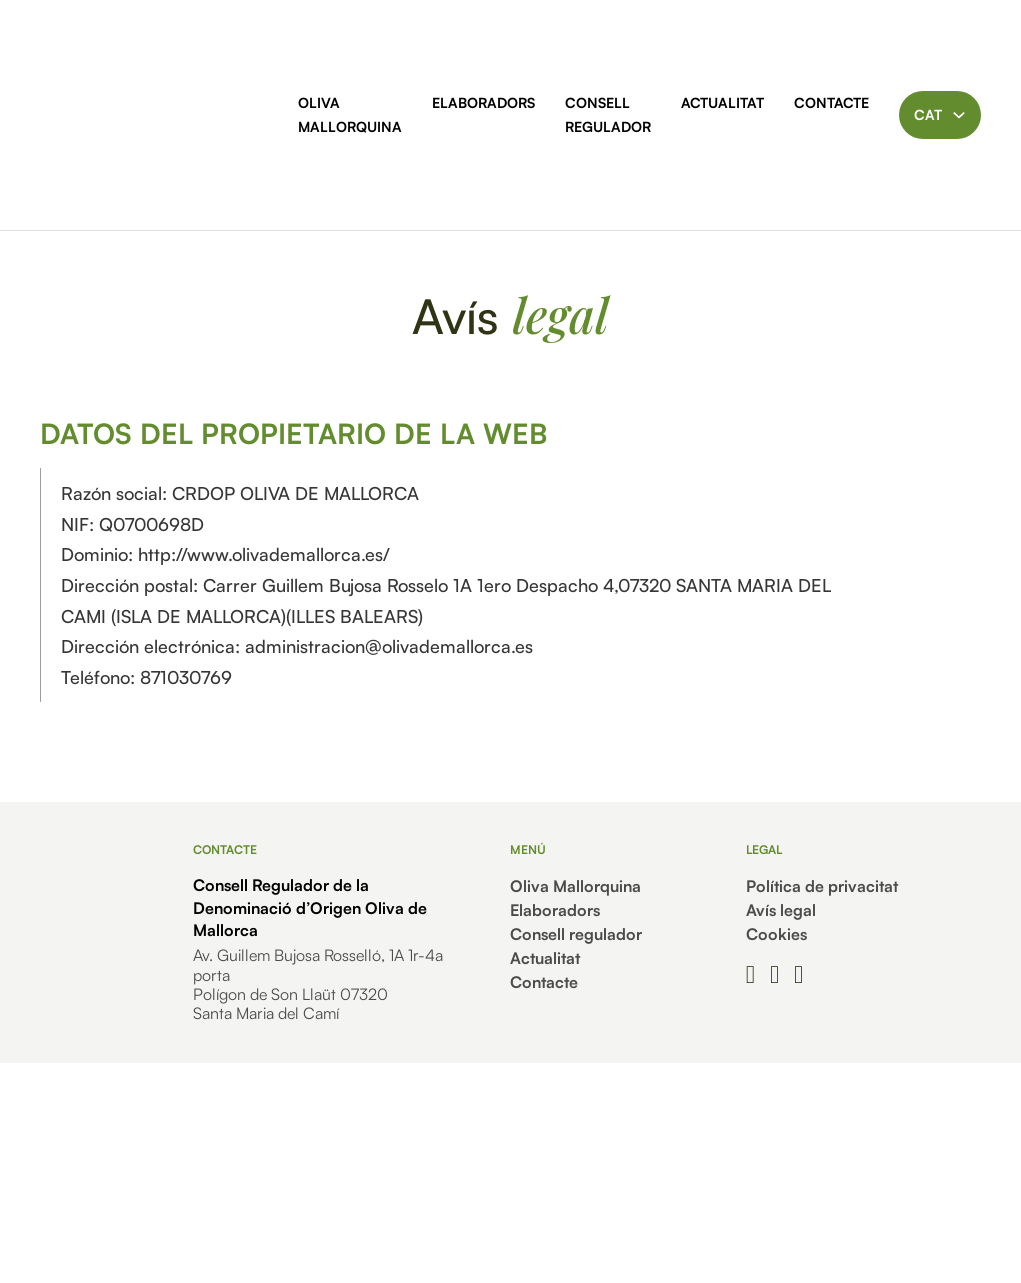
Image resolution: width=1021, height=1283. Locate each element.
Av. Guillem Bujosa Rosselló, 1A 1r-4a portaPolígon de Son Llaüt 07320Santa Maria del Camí (318, 984)
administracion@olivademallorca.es (389, 646)
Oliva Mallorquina (350, 114)
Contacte (831, 102)
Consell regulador (608, 114)
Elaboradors (483, 102)
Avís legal (781, 910)
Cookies (776, 934)
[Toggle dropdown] (959, 115)
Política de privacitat (822, 886)
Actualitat (722, 102)
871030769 (186, 677)
